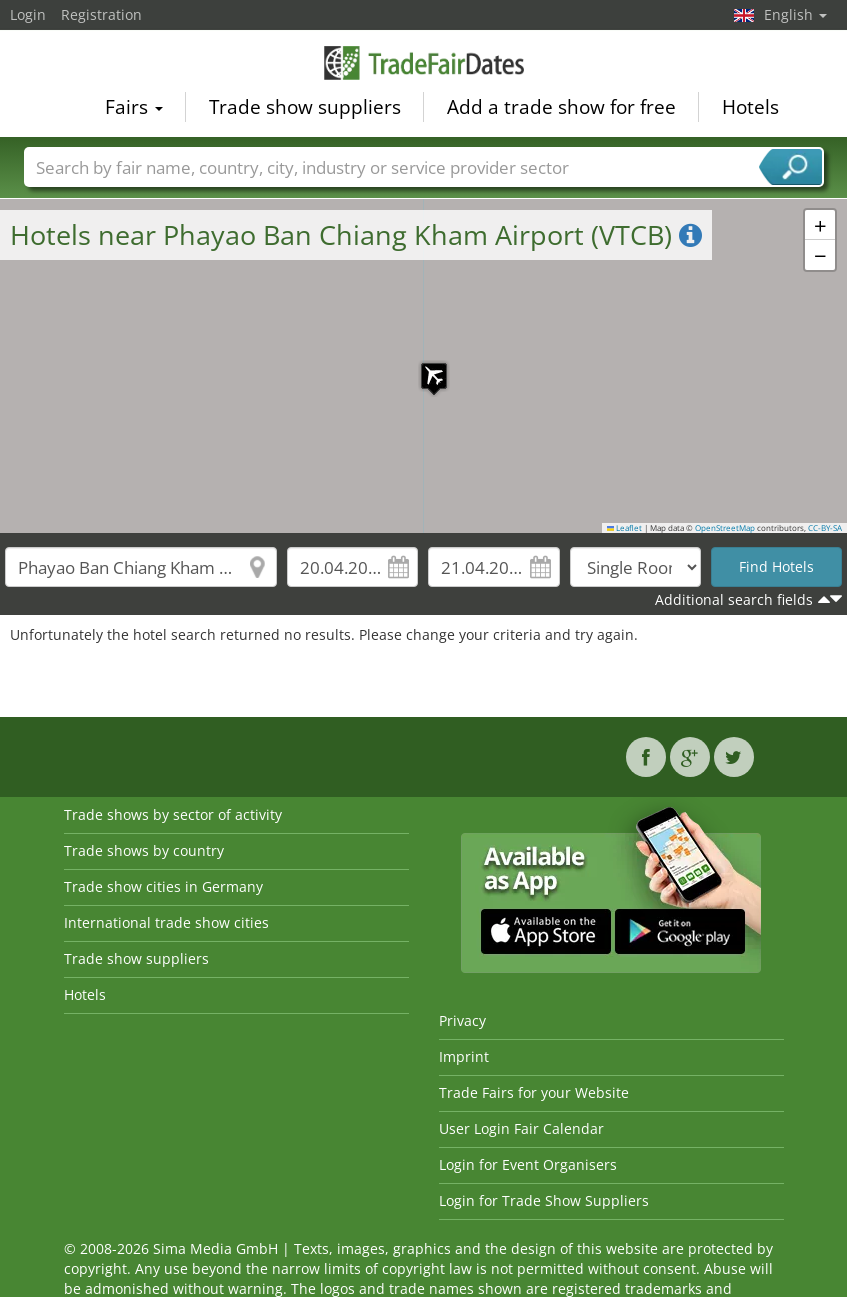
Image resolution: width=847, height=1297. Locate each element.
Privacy (462, 1020)
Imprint (464, 1056)
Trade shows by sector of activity (173, 814)
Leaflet (625, 528)
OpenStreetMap (725, 528)
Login (28, 14)
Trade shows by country (144, 850)
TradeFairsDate (424, 62)
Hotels (750, 106)
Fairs (134, 106)
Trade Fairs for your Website (534, 1092)
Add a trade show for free (561, 106)
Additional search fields (734, 599)
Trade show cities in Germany (163, 886)
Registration (101, 14)
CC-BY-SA (825, 528)
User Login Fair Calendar (521, 1128)
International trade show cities (166, 922)
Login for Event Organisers (528, 1164)
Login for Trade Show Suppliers (544, 1200)
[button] (424, 366)
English (795, 14)
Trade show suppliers (305, 106)
